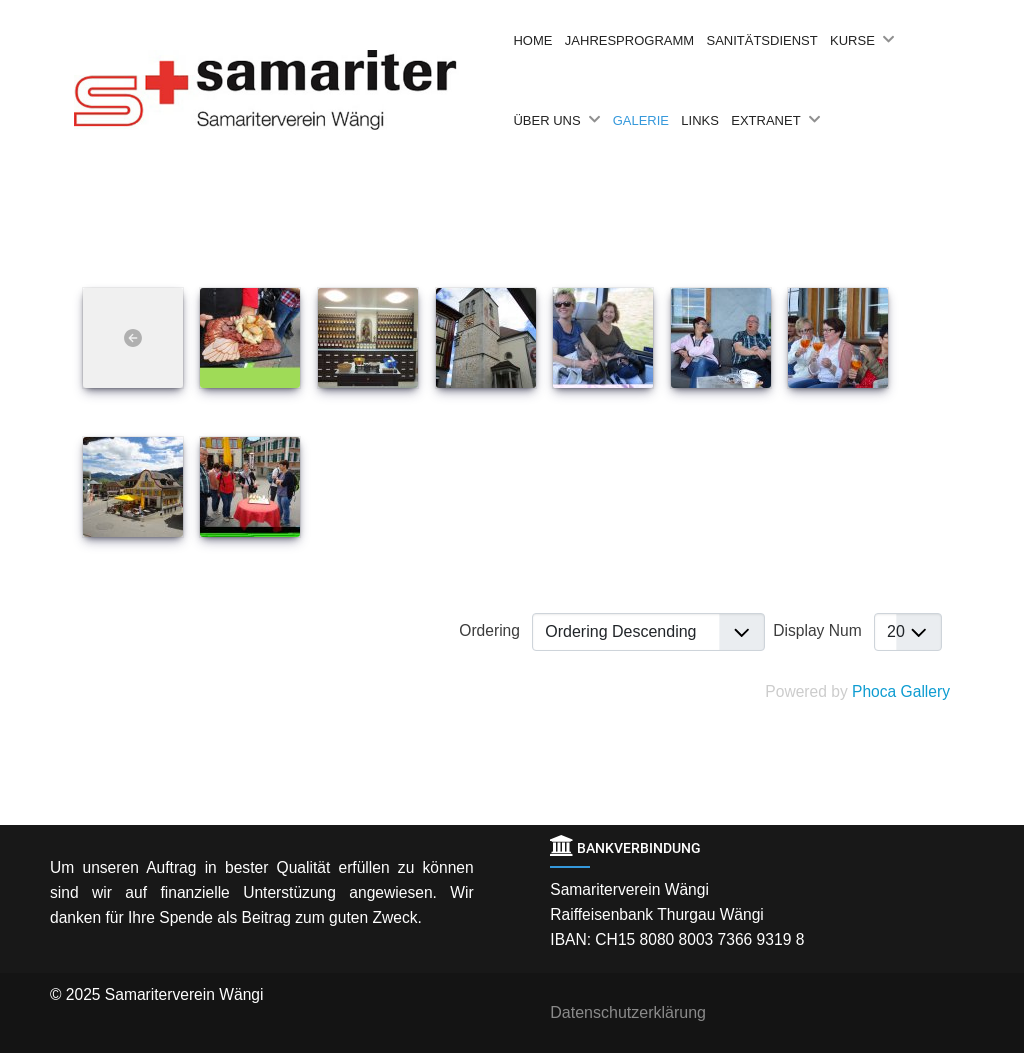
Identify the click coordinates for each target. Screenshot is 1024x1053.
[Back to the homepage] (291, 90)
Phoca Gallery (901, 691)
